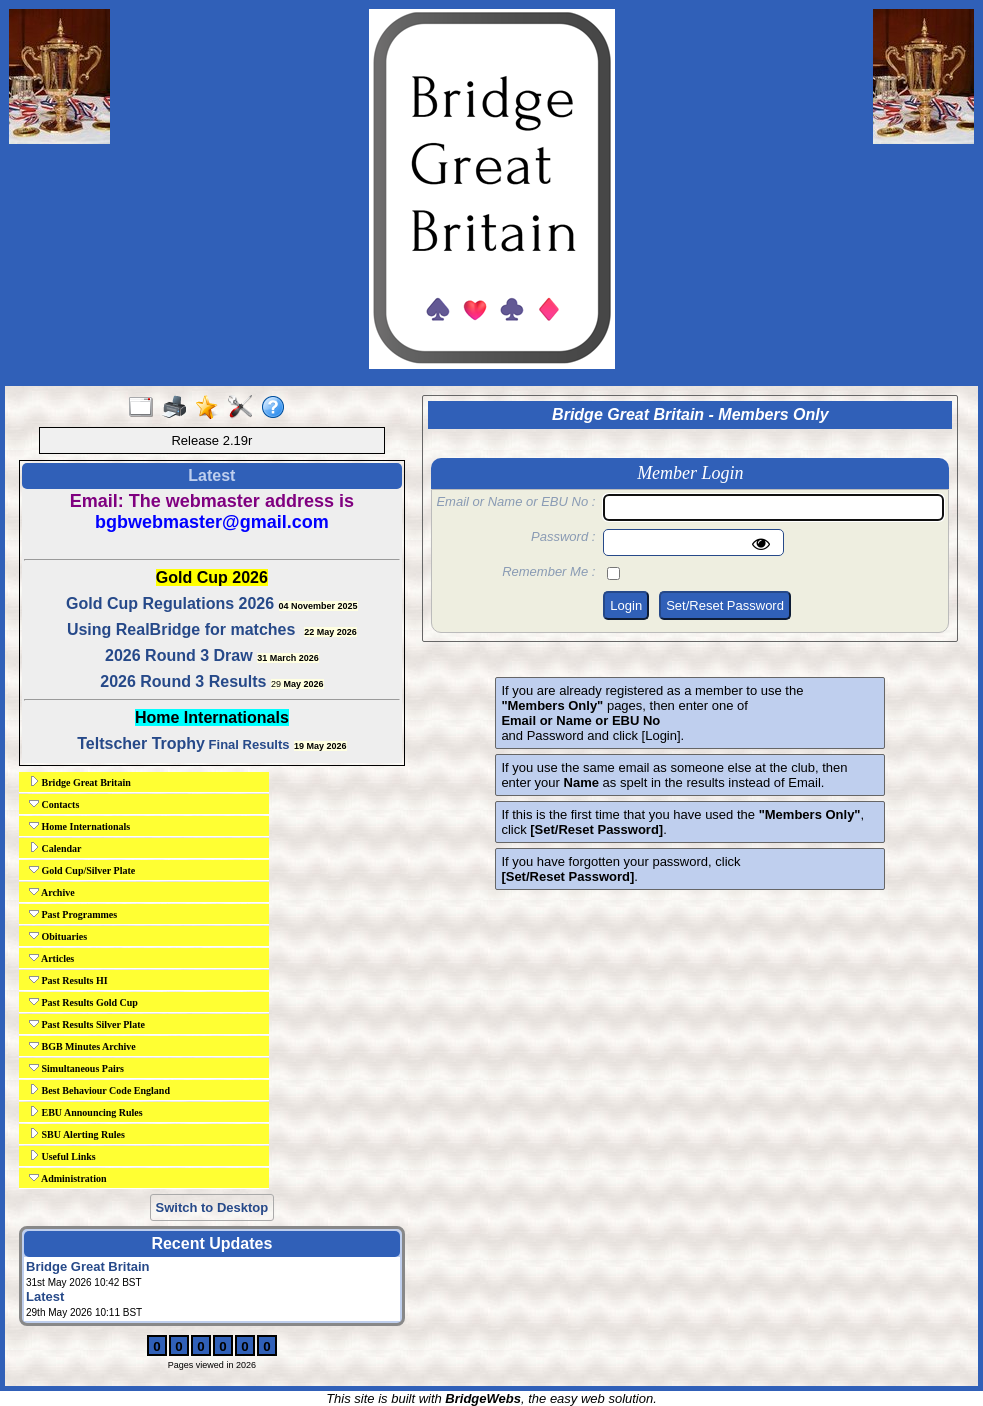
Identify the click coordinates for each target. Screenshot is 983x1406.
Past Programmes (73, 914)
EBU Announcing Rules (86, 1112)
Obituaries (58, 936)
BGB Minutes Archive (82, 1046)
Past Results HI (68, 980)
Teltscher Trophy (141, 743)
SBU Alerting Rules (77, 1134)
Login (626, 605)
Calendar (55, 848)
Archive (52, 892)
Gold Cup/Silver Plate (82, 870)
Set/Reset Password (725, 605)
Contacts (54, 804)
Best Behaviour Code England (99, 1090)
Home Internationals (79, 826)
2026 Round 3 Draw (179, 655)
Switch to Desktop (212, 1207)
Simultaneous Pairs (76, 1068)
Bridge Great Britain (80, 782)
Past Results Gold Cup (83, 1002)
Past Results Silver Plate (87, 1024)
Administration (68, 1178)
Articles (51, 958)
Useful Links (62, 1156)
